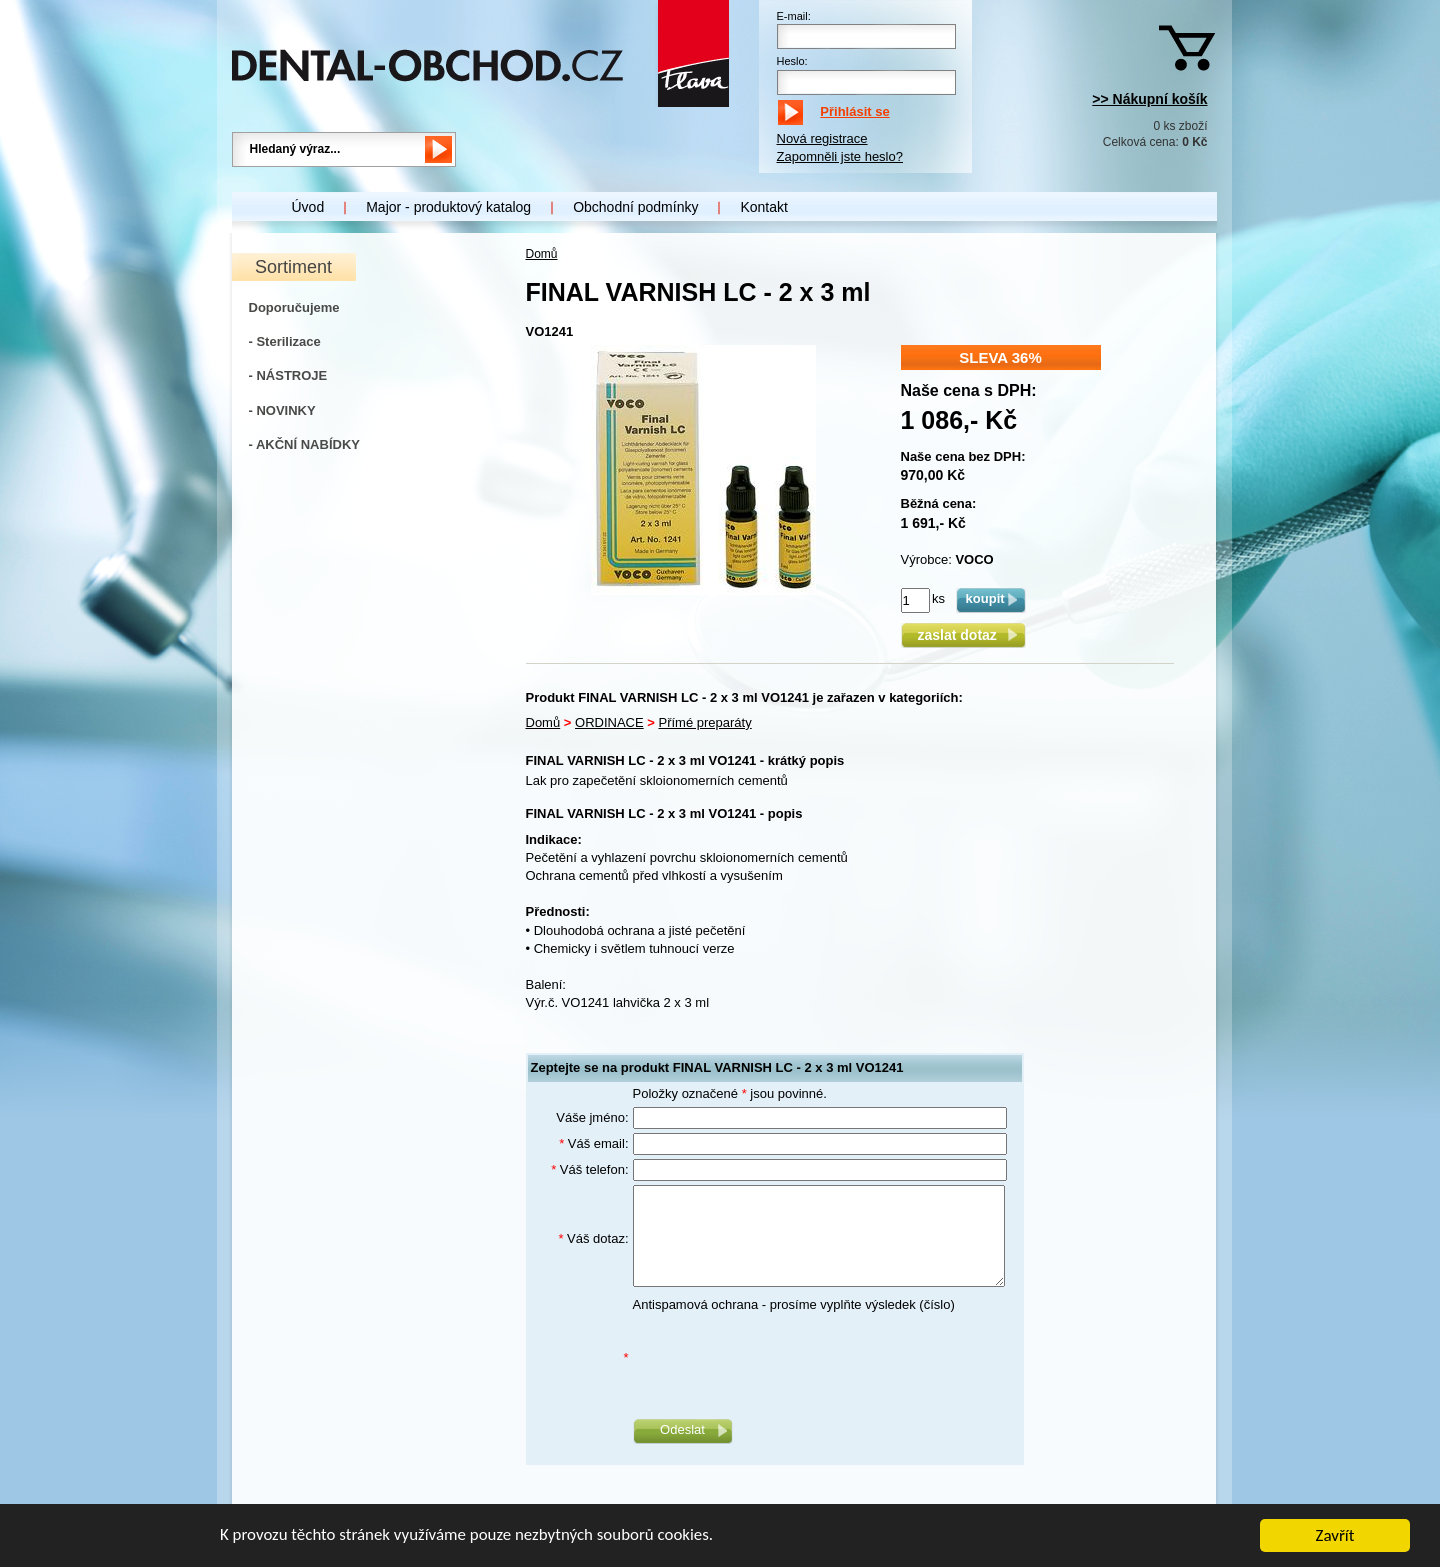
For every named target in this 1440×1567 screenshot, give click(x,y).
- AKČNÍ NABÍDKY (304, 444)
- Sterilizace (285, 341)
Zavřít (1335, 1538)
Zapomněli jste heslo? (840, 156)
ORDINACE (609, 722)
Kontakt (763, 207)
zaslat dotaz (962, 635)
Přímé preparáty (705, 722)
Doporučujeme (294, 307)
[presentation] (785, 1358)
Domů (542, 254)
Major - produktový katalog (448, 207)
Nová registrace (822, 138)
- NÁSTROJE (288, 375)
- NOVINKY (282, 410)
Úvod (308, 207)
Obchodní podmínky (635, 207)
